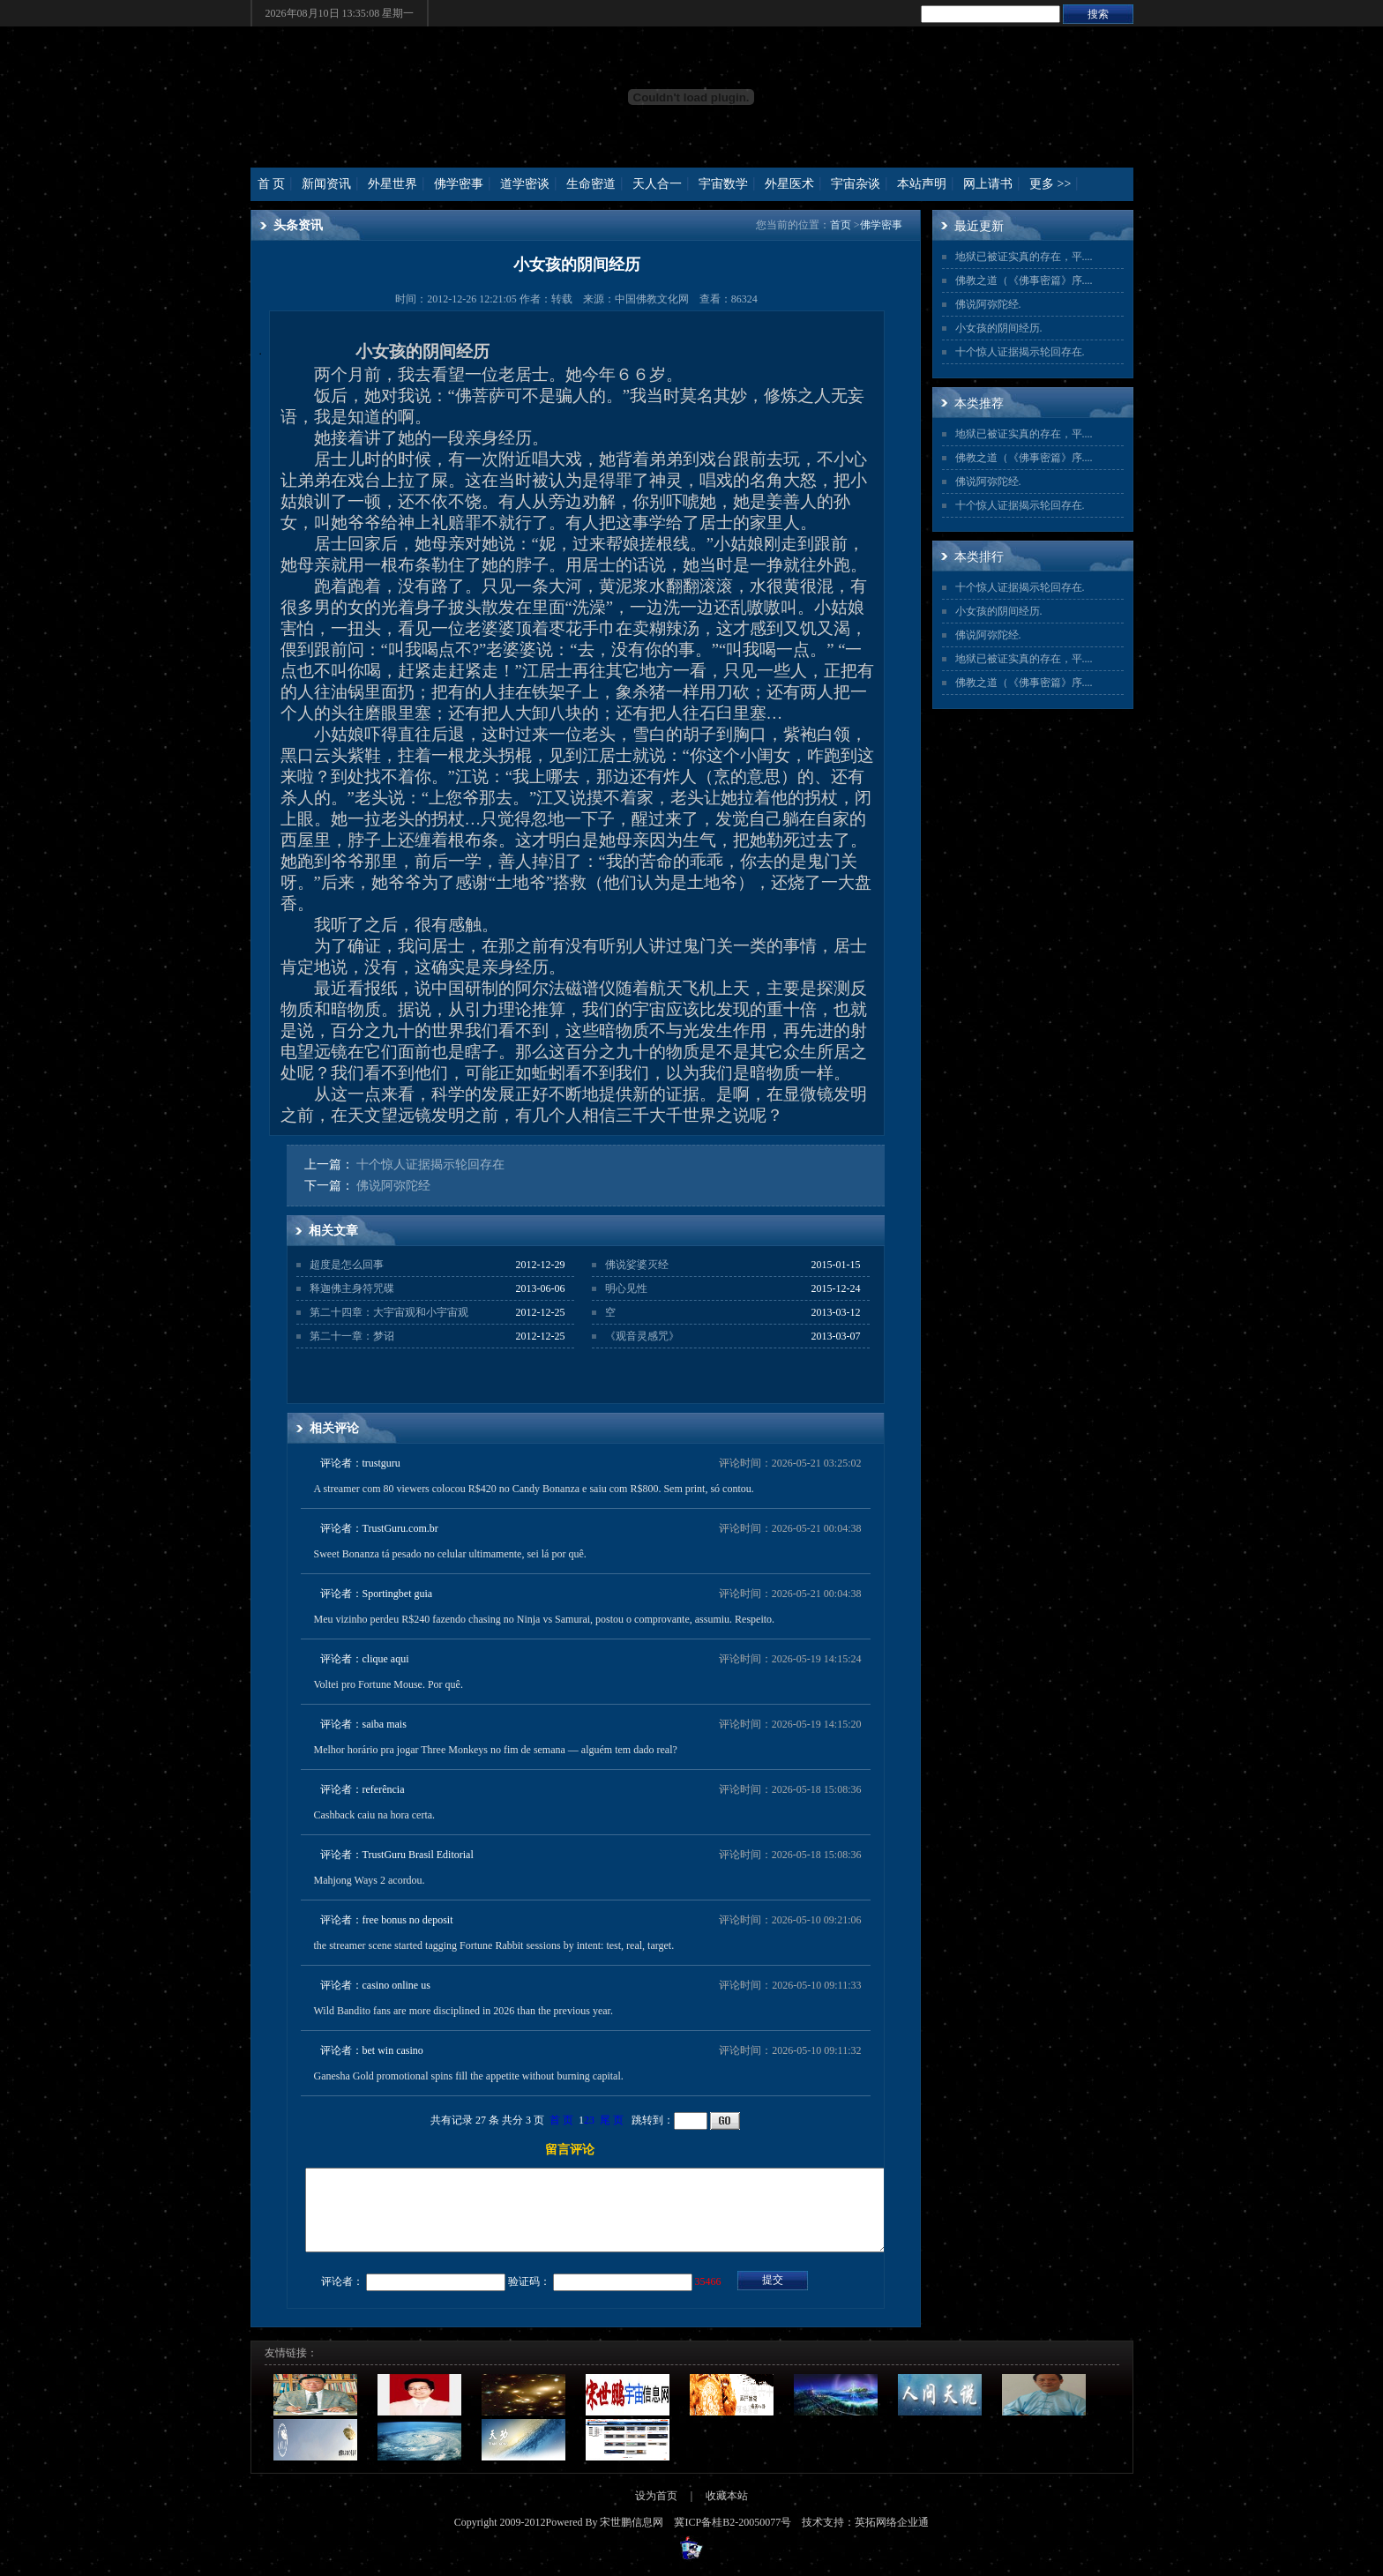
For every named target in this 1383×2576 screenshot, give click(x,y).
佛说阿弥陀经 (393, 1185)
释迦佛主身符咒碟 (352, 1288)
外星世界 (392, 183)
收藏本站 (727, 2511)
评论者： (342, 2297)
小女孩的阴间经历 (997, 328)
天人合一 (657, 183)
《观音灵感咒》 (642, 1336)
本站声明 (921, 183)
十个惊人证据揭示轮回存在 (430, 1164)
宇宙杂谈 (855, 183)
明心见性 (626, 1288)
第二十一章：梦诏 (352, 1336)
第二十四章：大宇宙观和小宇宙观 (389, 1312)
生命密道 (591, 183)
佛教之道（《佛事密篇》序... (1022, 280)
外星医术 (789, 183)
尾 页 (612, 2120)
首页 (840, 225)
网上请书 (988, 183)
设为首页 (656, 2511)
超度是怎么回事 (347, 1264)
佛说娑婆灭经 (637, 1264)
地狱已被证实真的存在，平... (1022, 256)
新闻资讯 (326, 183)
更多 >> (1050, 183)
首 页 (272, 183)
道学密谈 (524, 183)
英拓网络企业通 (892, 2538)
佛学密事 (458, 183)
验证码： (529, 2297)
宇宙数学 (723, 183)
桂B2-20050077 (746, 2538)
